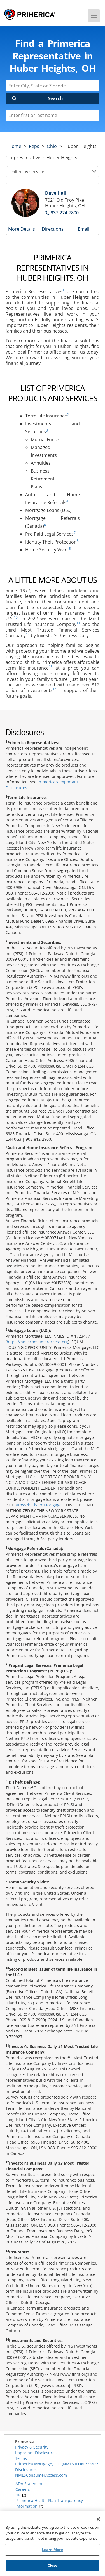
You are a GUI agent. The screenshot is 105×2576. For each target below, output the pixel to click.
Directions (53, 229)
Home (14, 146)
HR (20, 2495)
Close (52, 2565)
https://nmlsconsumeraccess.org (37, 1341)
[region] (52, 2543)
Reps (34, 146)
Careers (22, 2489)
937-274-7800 (65, 213)
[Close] (98, 2519)
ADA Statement (29, 2483)
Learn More (52, 2549)
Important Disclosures (36, 2452)
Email (83, 229)
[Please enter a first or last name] (52, 115)
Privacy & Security (31, 2447)
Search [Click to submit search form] (55, 98)
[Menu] (94, 15)
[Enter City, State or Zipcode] (52, 85)
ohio (52, 146)
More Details (21, 229)
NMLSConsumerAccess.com (41, 2475)
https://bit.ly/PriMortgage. (38, 1505)
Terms (21, 2458)
